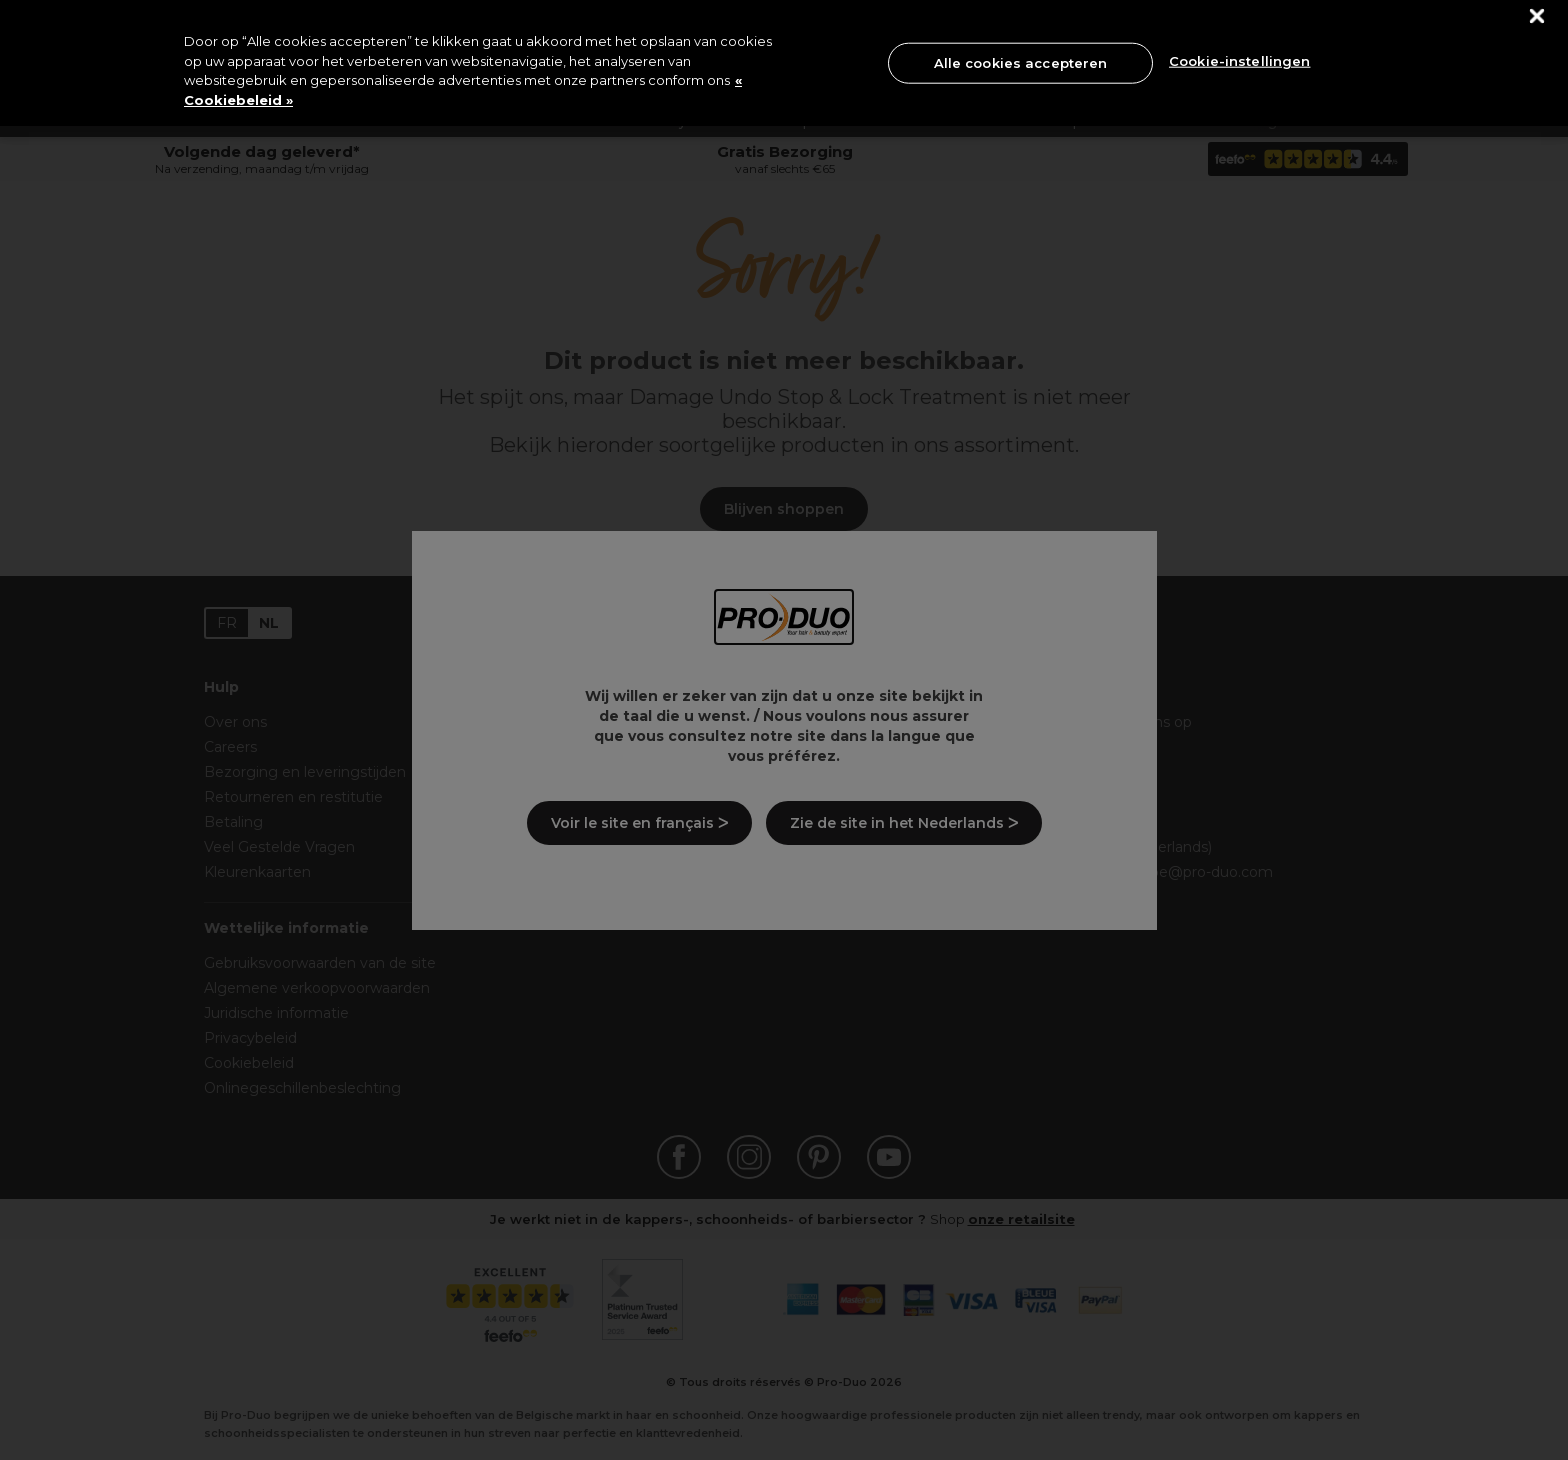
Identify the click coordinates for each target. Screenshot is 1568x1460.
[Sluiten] (1537, 16)
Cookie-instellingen (1239, 61)
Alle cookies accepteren (1021, 62)
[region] (784, 63)
